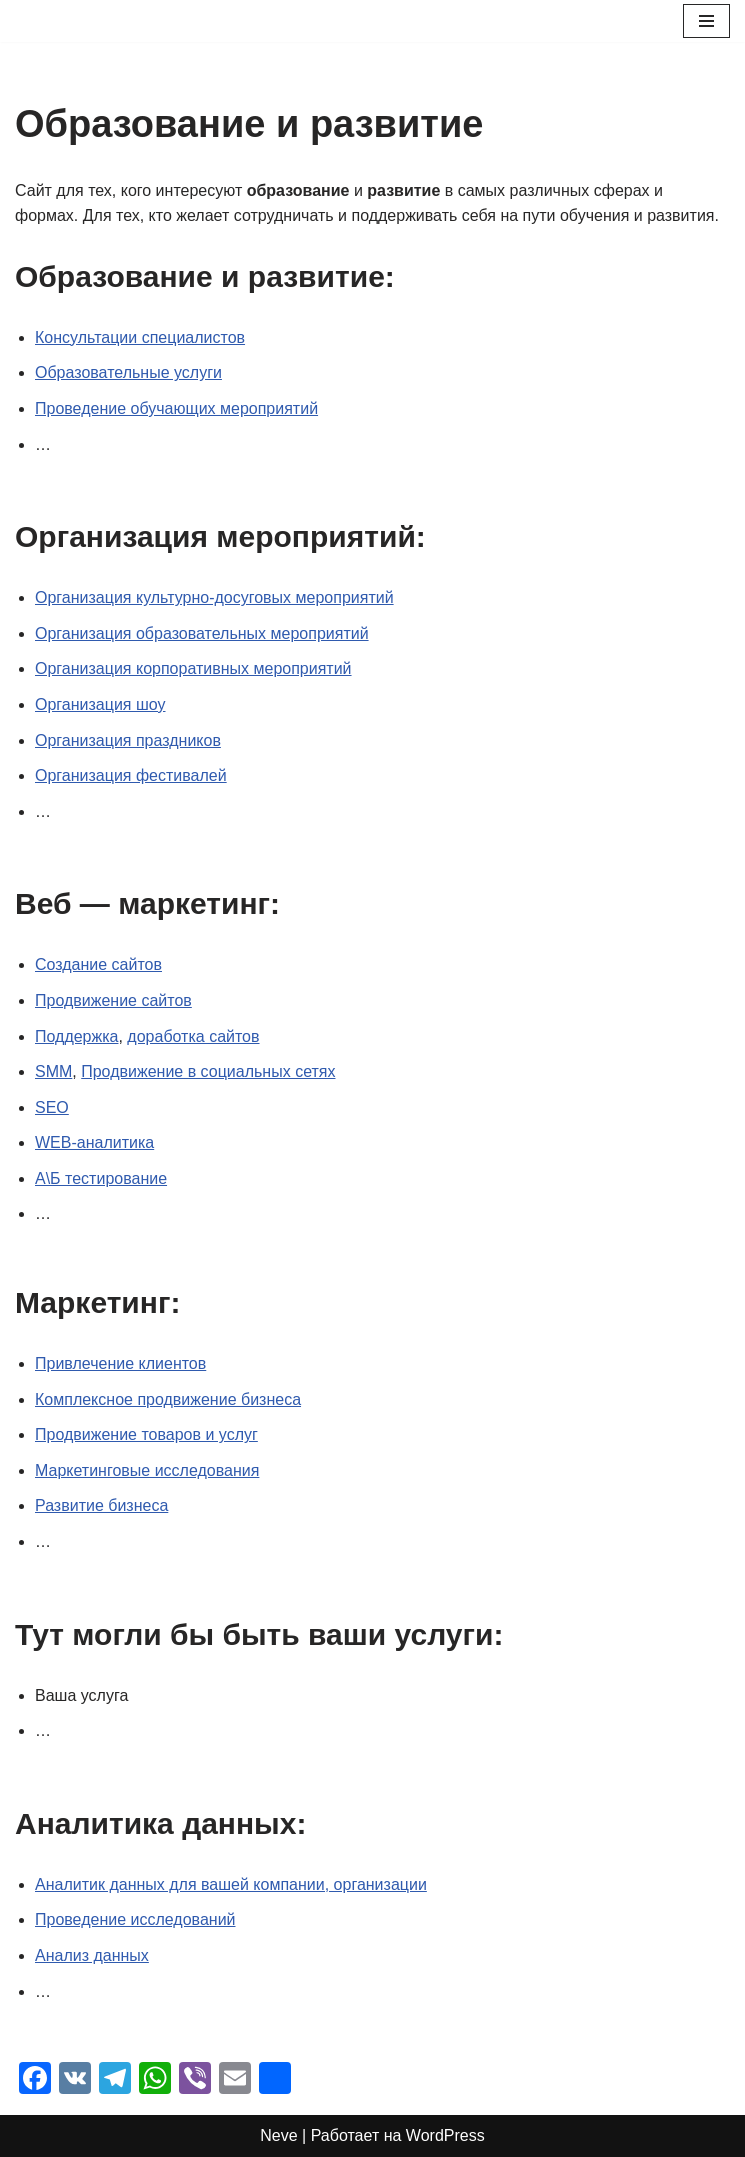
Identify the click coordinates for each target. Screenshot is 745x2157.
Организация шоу (100, 704)
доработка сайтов (193, 1036)
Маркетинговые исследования (147, 1470)
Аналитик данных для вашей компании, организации (231, 1884)
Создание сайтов (98, 964)
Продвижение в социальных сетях (208, 1071)
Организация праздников (128, 740)
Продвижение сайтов (113, 1000)
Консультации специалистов (140, 337)
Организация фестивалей (131, 775)
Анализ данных (92, 1955)
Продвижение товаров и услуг (146, 1434)
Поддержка (76, 1036)
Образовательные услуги (128, 372)
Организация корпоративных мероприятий (193, 668)
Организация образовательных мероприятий (202, 633)
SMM (53, 1071)
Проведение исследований (135, 1919)
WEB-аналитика (94, 1142)
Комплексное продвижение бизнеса (168, 1399)
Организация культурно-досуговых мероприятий (214, 597)
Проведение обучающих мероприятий (176, 408)
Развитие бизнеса (101, 1505)
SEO (52, 1107)
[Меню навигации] (706, 21)
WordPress (445, 2135)
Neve (278, 2135)
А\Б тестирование (101, 1178)
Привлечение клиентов (120, 1363)
